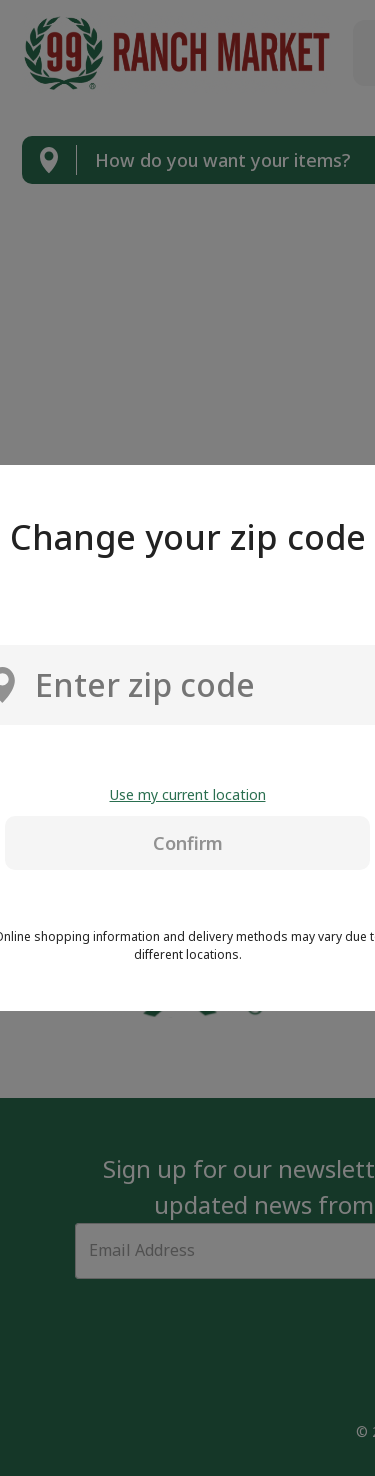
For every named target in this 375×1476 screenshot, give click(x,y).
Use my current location (188, 794)
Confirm (188, 843)
